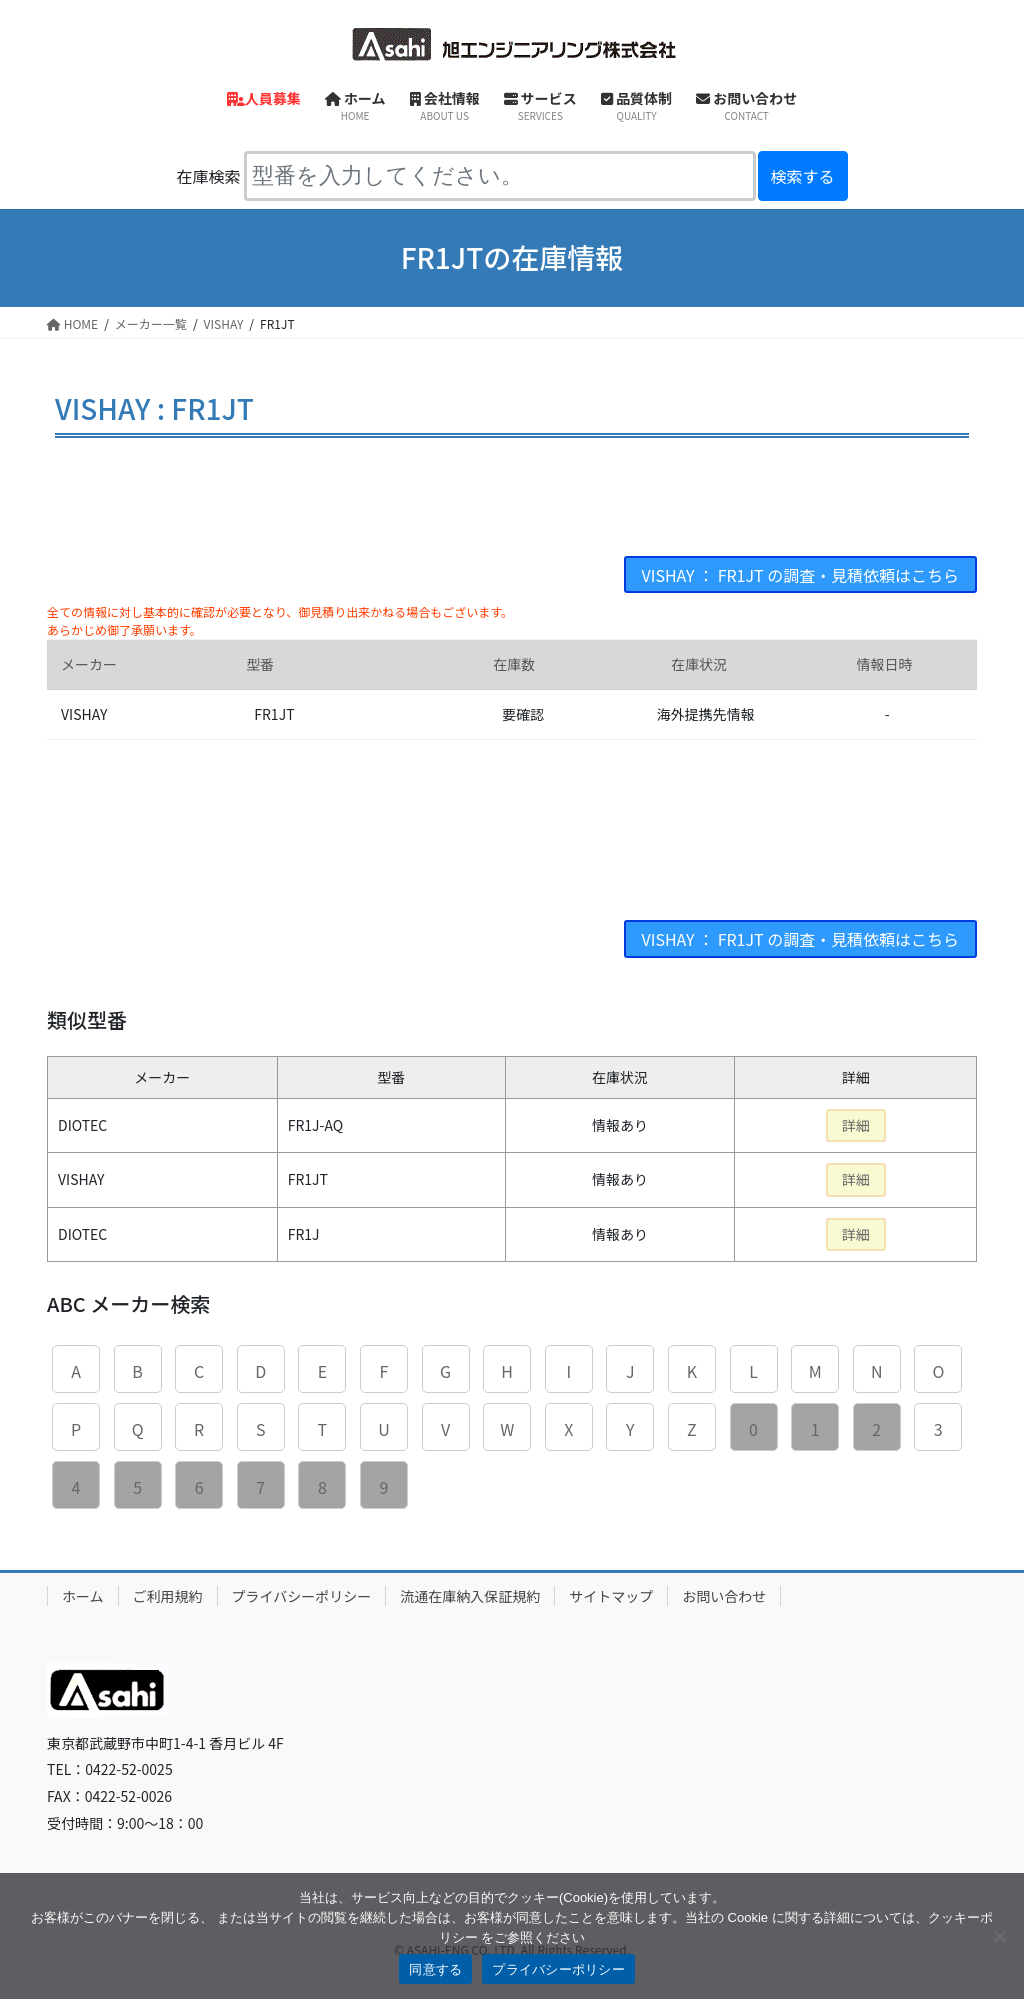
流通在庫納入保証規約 (470, 1596)
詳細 (856, 1125)
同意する (435, 1969)
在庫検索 (208, 176)
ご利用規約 (168, 1596)
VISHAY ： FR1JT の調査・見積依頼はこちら (800, 575)
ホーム (83, 1596)
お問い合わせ (724, 1596)
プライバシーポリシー (302, 1596)
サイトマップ (611, 1596)
